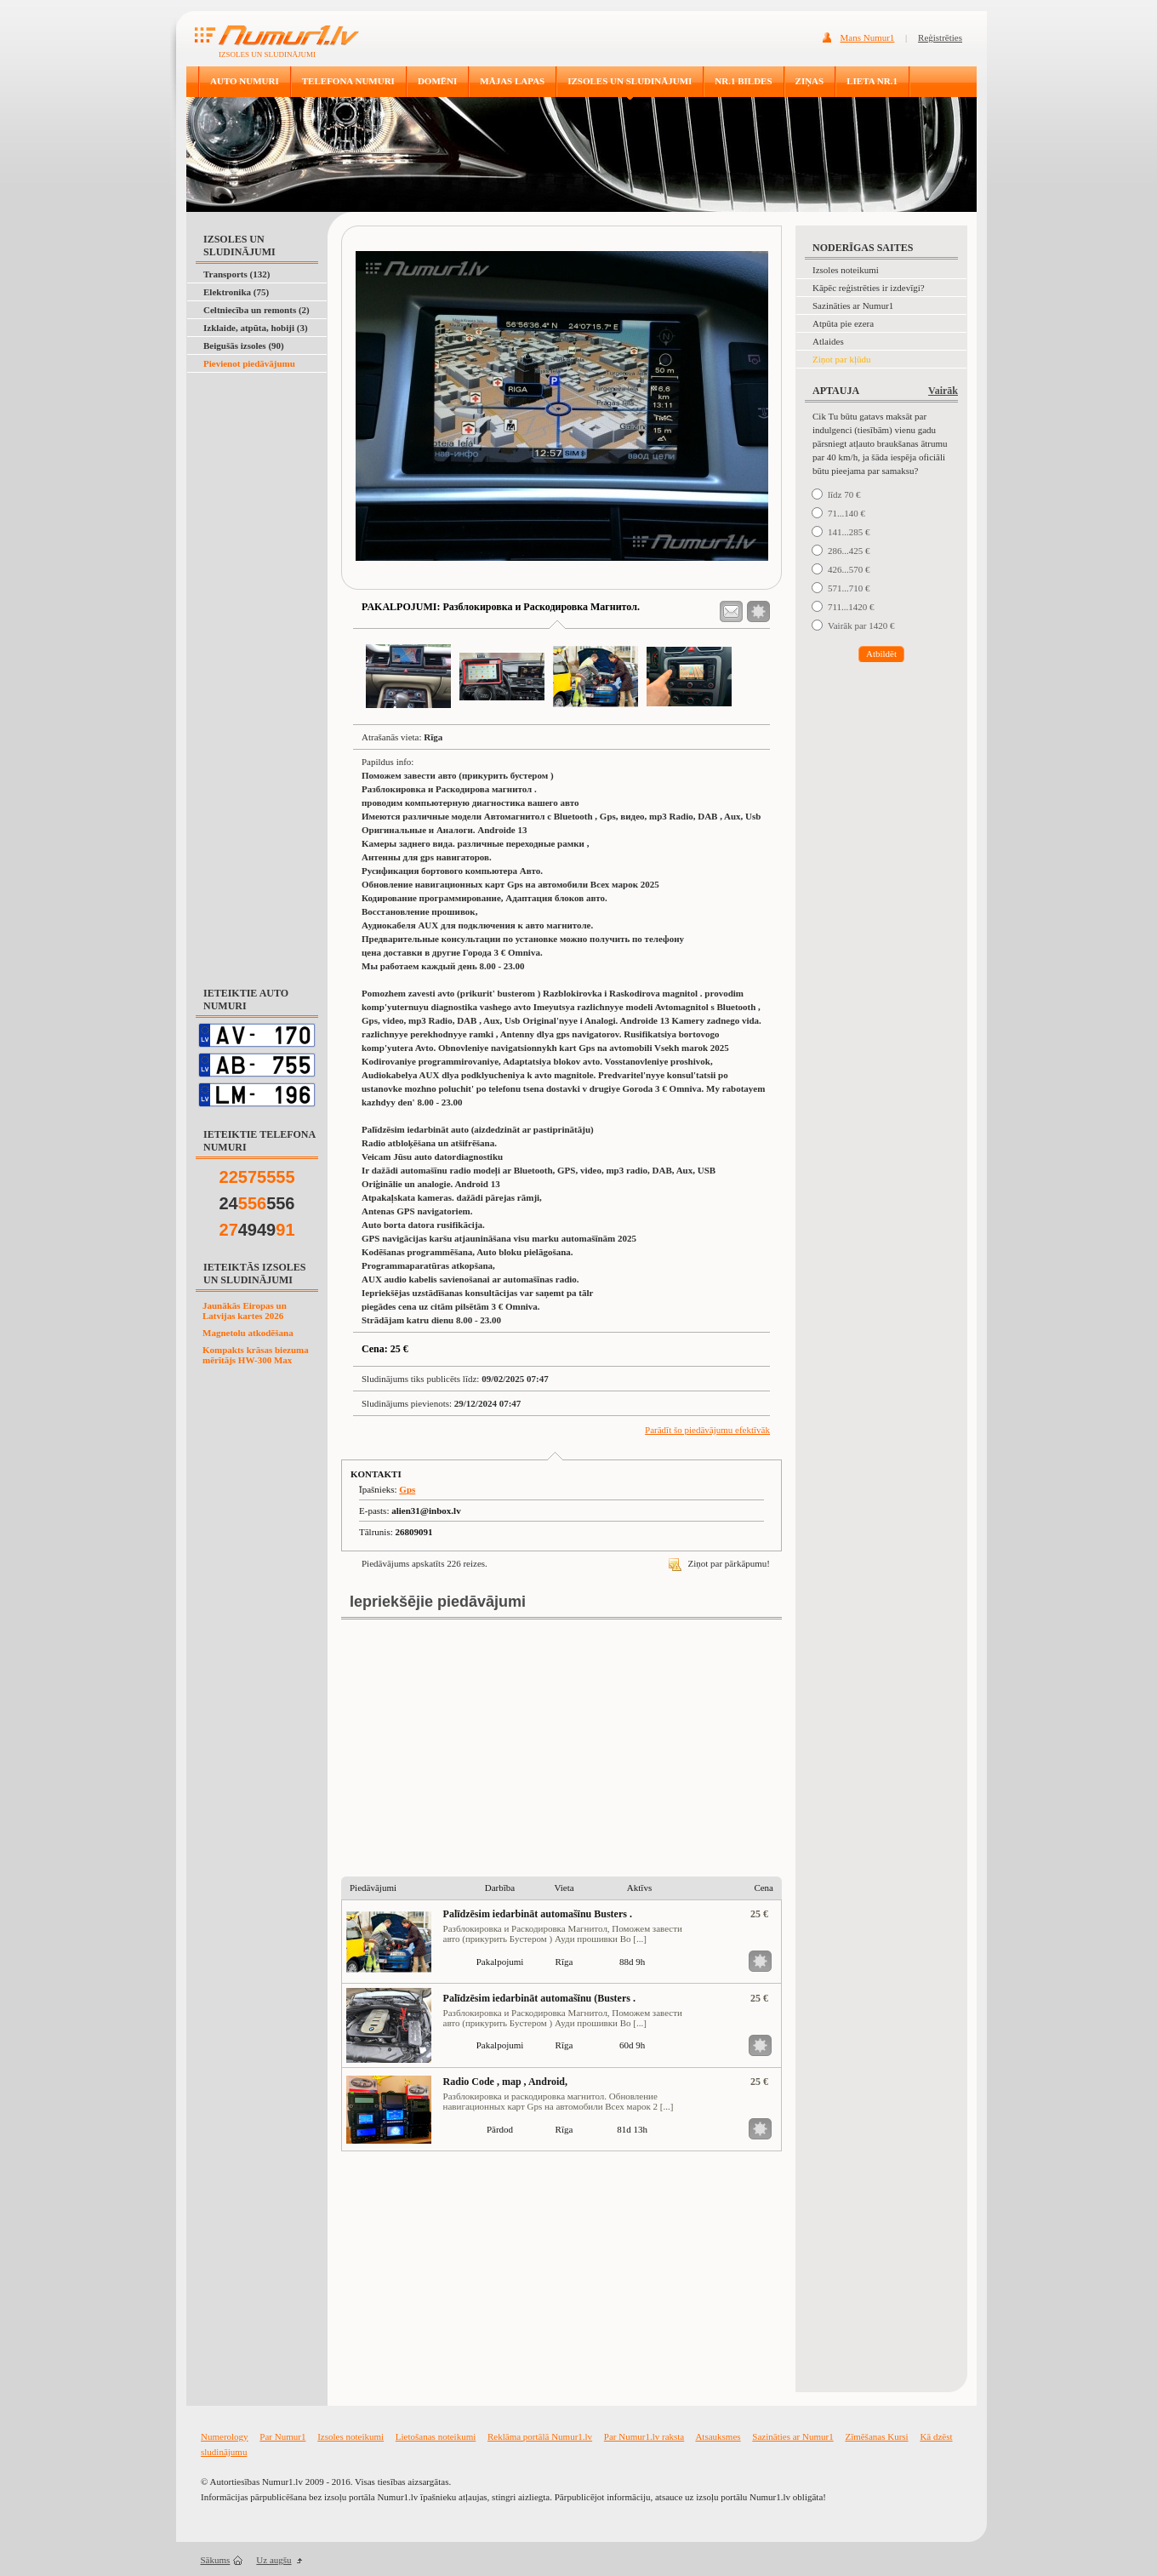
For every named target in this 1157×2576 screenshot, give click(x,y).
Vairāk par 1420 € (861, 625)
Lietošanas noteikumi (436, 2436)
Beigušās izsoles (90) (243, 345)
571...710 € (849, 588)
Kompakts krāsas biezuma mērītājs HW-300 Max (255, 1355)
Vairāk (943, 391)
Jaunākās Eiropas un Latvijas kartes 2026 (244, 1310)
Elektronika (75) (236, 292)
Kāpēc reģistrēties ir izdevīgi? (868, 288)
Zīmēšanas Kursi (876, 2436)
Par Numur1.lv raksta (644, 2436)
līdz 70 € (844, 494)
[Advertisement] (253, 415)
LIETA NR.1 (872, 81)
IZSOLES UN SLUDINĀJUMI (629, 81)
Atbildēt (881, 653)
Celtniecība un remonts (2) (256, 310)
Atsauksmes (717, 2436)
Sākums (216, 2560)
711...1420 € (851, 607)
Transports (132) (236, 274)
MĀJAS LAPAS (512, 81)
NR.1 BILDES (743, 81)
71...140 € (846, 513)
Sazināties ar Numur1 (852, 305)
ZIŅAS (809, 81)
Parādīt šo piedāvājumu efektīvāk (707, 1430)
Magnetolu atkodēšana (248, 1333)
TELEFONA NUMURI (348, 81)
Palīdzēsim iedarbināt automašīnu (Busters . (539, 1998)
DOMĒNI (437, 81)
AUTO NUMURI (244, 81)
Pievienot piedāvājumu (249, 363)
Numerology (224, 2436)
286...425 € (849, 550)
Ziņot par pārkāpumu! (719, 1563)
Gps (407, 1489)
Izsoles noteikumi (845, 270)
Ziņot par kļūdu (841, 359)
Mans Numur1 (868, 37)
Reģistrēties (940, 37)
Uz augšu (273, 2560)
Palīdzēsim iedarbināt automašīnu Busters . (537, 1914)
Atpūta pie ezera (843, 323)
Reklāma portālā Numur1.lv (539, 2436)
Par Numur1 (282, 2436)
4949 (257, 1229)
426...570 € (849, 569)
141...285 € (849, 532)
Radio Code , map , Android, (505, 2082)
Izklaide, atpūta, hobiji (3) (255, 328)
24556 (257, 1203)
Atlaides (828, 341)
